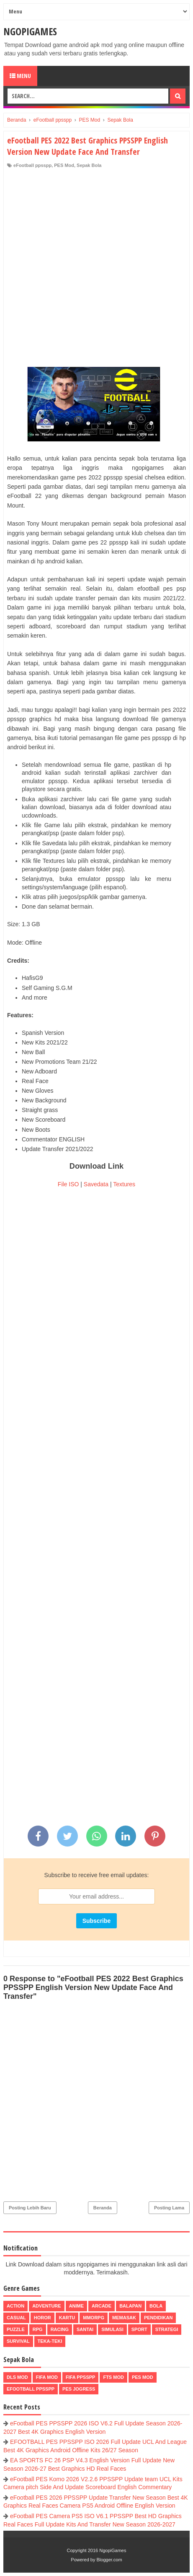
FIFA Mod (47, 2377)
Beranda (102, 2207)
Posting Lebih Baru (30, 2207)
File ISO (68, 1184)
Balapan (130, 2305)
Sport (139, 2329)
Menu (20, 76)
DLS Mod (17, 2377)
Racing (60, 2329)
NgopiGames (30, 31)
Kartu (67, 2317)
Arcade (101, 2305)
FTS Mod (113, 2377)
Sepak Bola (89, 165)
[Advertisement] (96, 269)
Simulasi (112, 2329)
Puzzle (16, 2329)
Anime (76, 2305)
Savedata (96, 1184)
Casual (16, 2317)
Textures (124, 1184)
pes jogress (78, 2388)
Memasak (124, 2317)
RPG (38, 2329)
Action (15, 2305)
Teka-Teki (50, 2341)
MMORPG (93, 2317)
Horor (42, 2317)
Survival (18, 2341)
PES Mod (64, 165)
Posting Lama (169, 2207)
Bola (155, 2305)
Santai (85, 2329)
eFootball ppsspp (32, 165)
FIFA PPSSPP (80, 2377)
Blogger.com (109, 2559)
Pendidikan (158, 2317)
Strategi (166, 2329)
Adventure (46, 2305)
